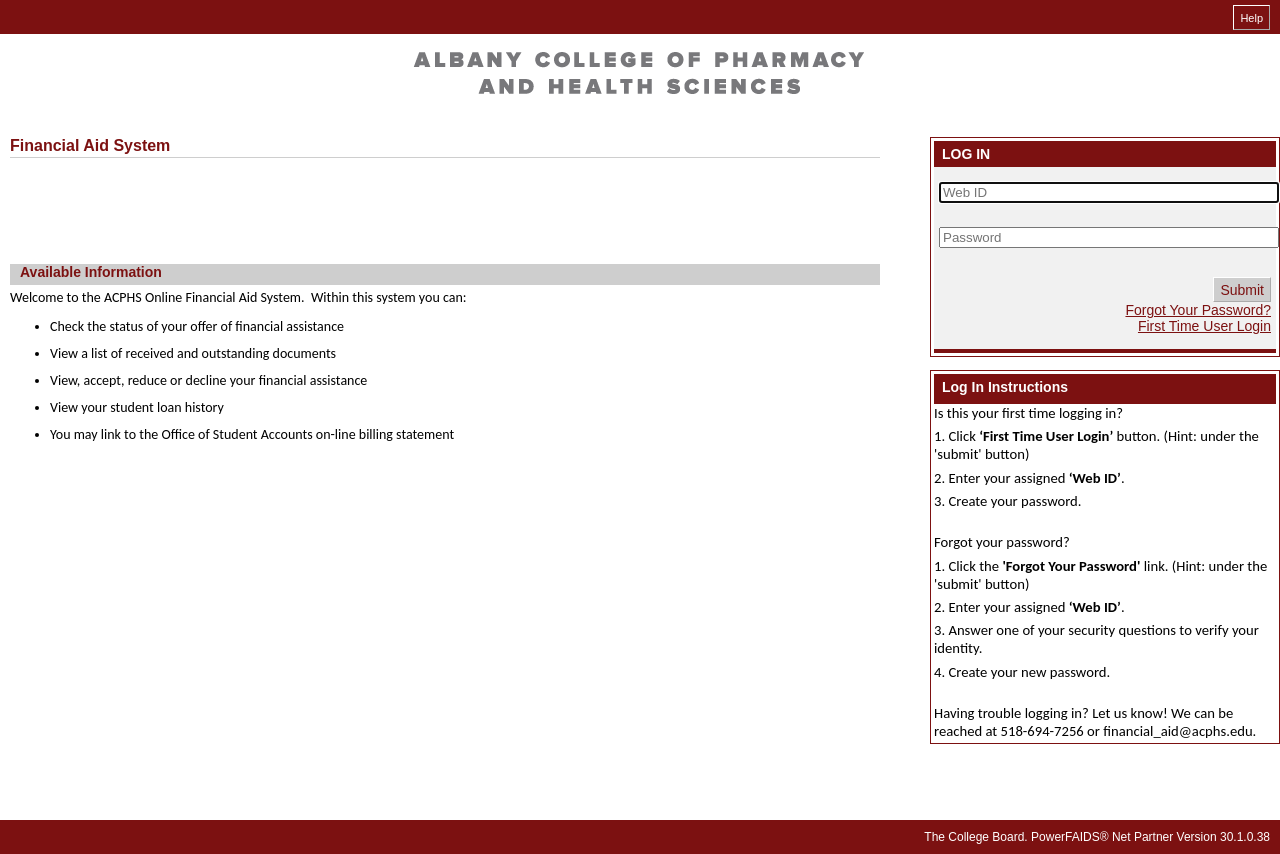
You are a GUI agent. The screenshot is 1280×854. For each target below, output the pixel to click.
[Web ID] (1109, 192)
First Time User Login (1204, 326)
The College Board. (975, 837)
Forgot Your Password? (1198, 310)
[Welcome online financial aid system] (635, 71)
